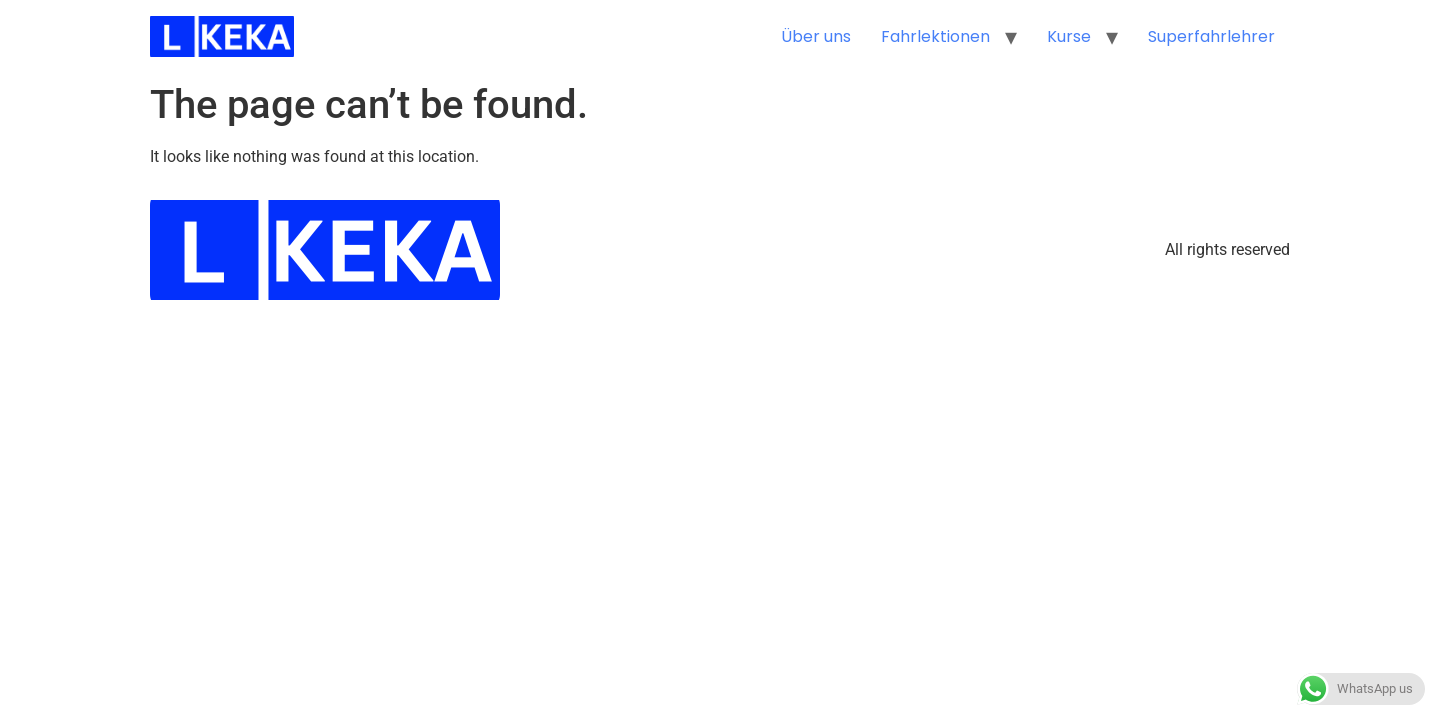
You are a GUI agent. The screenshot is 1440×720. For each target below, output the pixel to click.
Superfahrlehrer (1211, 36)
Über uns (816, 36)
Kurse (1069, 36)
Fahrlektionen (935, 36)
